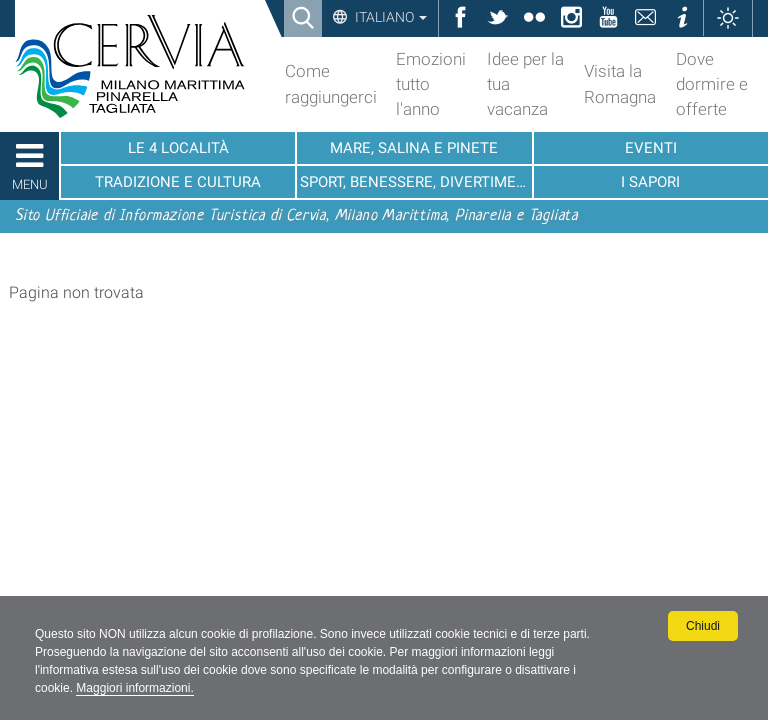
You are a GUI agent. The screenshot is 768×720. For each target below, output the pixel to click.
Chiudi (703, 626)
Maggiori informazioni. (134, 688)
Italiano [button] (389, 17)
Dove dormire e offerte (712, 84)
